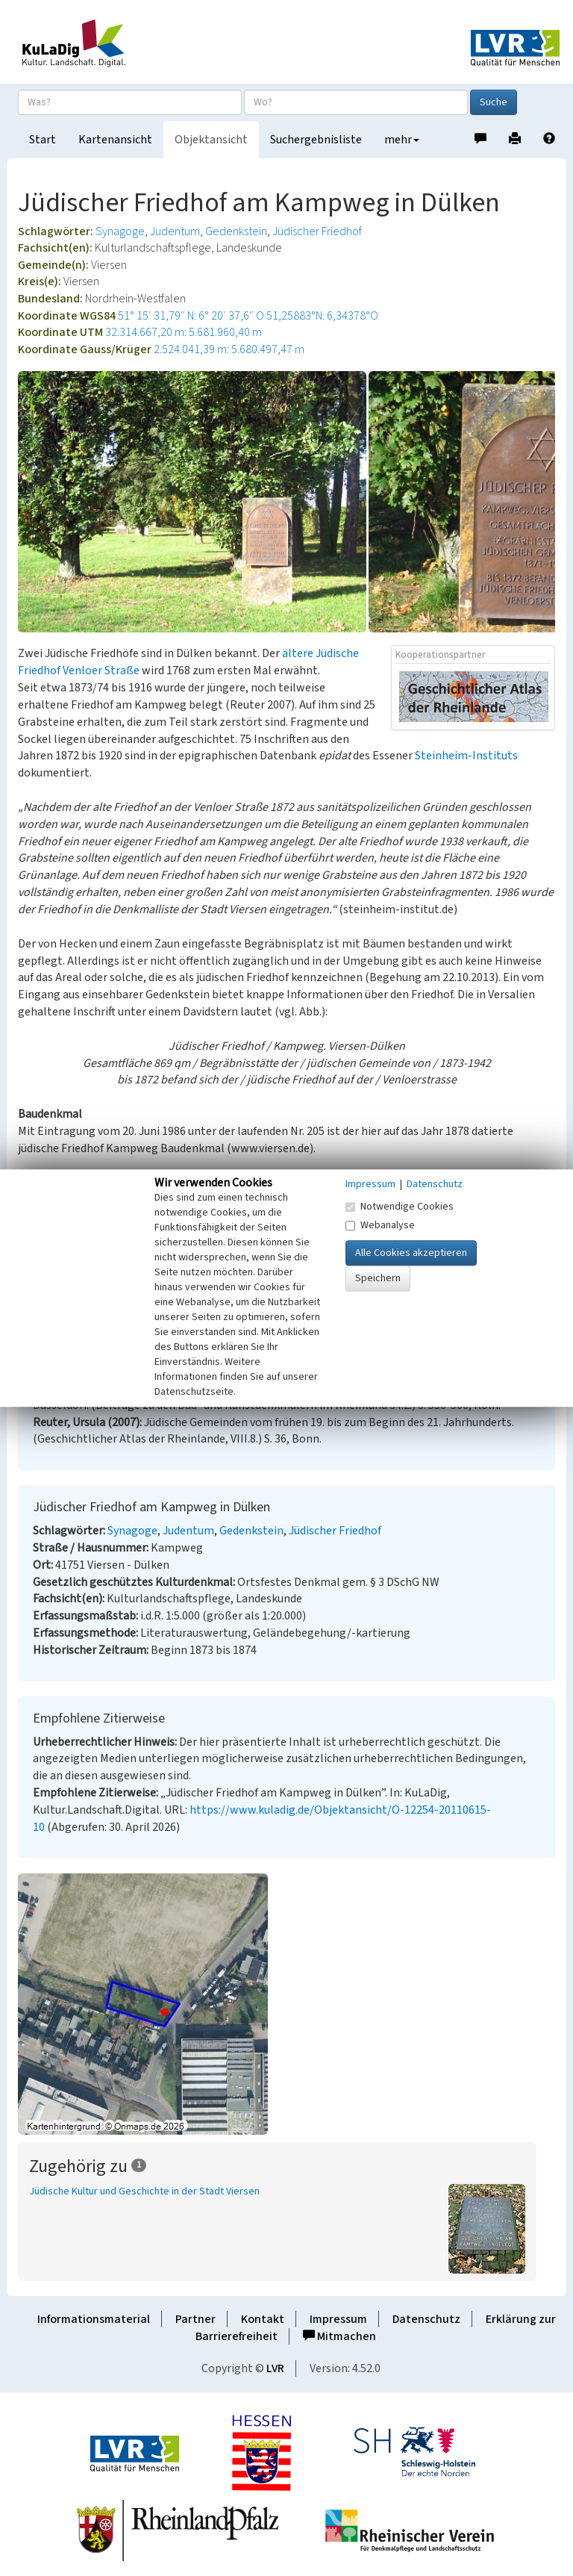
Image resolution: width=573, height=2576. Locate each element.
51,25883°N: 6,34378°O (322, 316)
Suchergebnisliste (316, 139)
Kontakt (262, 2319)
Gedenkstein (236, 231)
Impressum (338, 2319)
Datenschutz (426, 2319)
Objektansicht (211, 139)
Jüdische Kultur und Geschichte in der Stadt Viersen (144, 2191)
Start (42, 139)
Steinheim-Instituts (466, 755)
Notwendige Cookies (399, 1206)
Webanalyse (380, 1225)
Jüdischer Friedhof (317, 231)
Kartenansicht (115, 139)
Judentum (175, 231)
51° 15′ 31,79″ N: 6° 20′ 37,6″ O (191, 316)
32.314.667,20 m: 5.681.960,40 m (183, 332)
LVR (275, 2368)
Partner (195, 2319)
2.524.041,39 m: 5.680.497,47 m (229, 349)
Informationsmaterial (93, 2319)
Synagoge (120, 231)
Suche (493, 102)
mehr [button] (401, 139)
